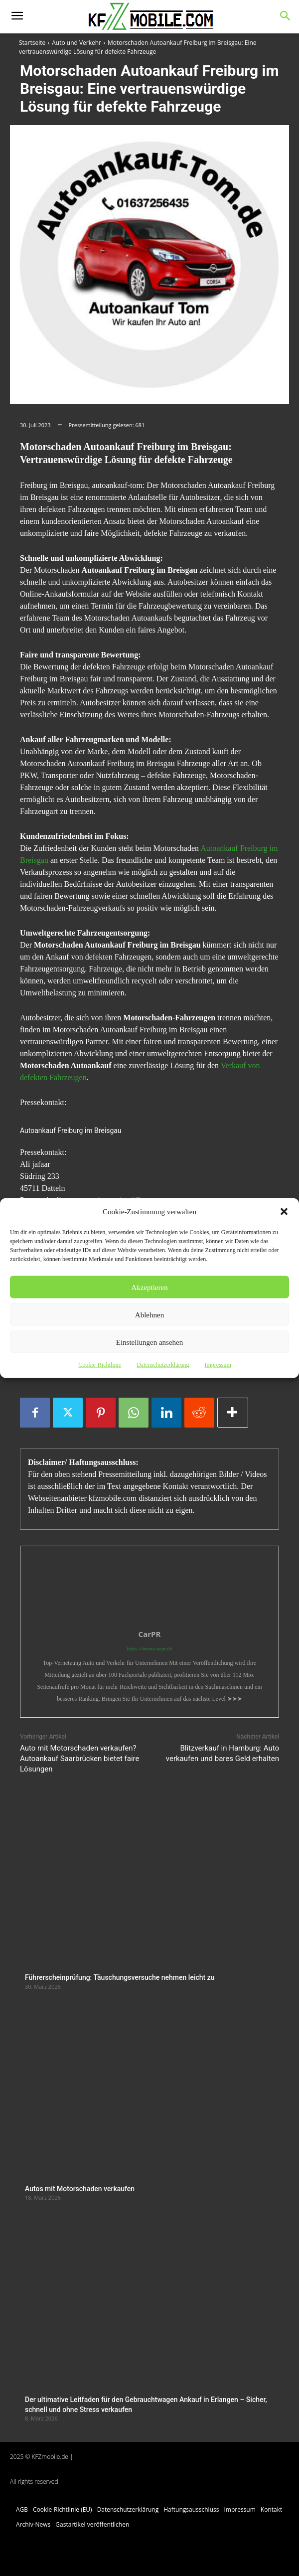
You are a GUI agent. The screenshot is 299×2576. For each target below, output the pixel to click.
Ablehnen (149, 1314)
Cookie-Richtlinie (99, 1364)
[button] (284, 1212)
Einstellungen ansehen (149, 1342)
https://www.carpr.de (149, 1648)
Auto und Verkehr (76, 42)
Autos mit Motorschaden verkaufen (80, 2189)
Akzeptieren (149, 1287)
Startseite (32, 42)
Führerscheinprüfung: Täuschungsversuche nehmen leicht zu (120, 1977)
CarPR (150, 1634)
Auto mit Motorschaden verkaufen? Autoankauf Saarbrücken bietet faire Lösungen (79, 1758)
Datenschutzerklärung (163, 1364)
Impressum (217, 1364)
